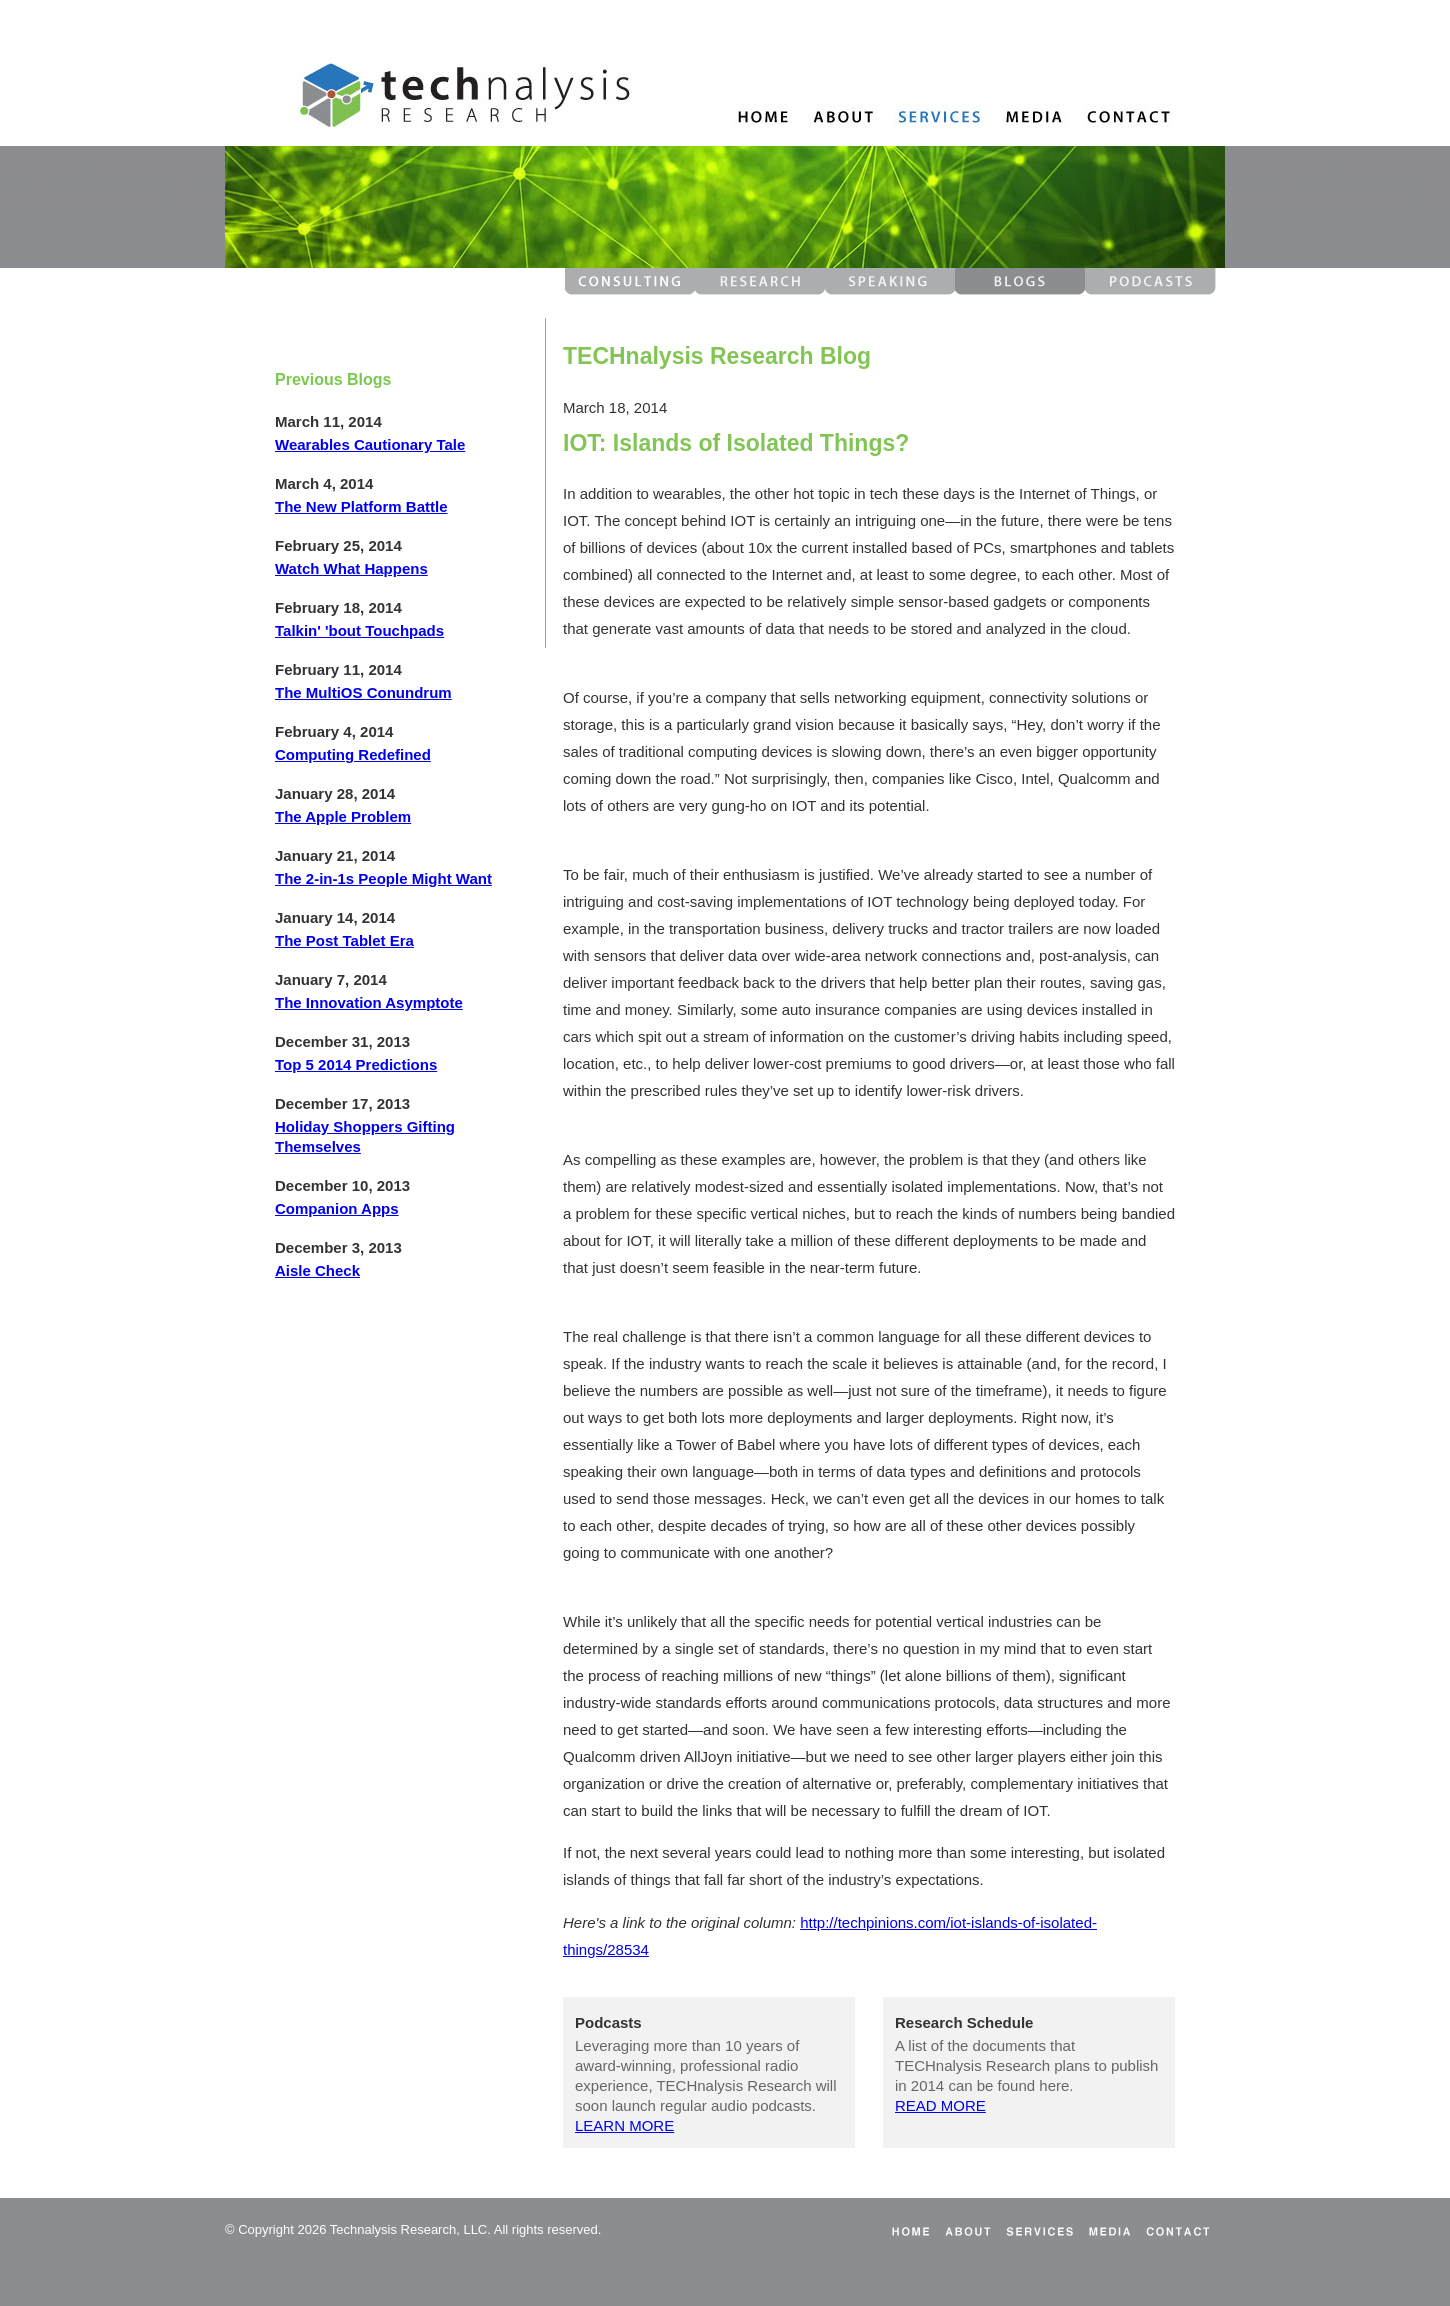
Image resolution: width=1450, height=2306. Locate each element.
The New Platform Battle (361, 506)
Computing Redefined (353, 754)
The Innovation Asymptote (369, 1002)
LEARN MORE (624, 2125)
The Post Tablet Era (344, 940)
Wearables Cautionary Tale (370, 444)
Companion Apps (337, 1208)
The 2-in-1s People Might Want (383, 878)
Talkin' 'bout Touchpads (359, 630)
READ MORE (940, 2105)
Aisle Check (317, 1270)
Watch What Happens (351, 568)
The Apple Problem (343, 816)
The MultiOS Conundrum (363, 692)
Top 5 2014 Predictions (356, 1064)
